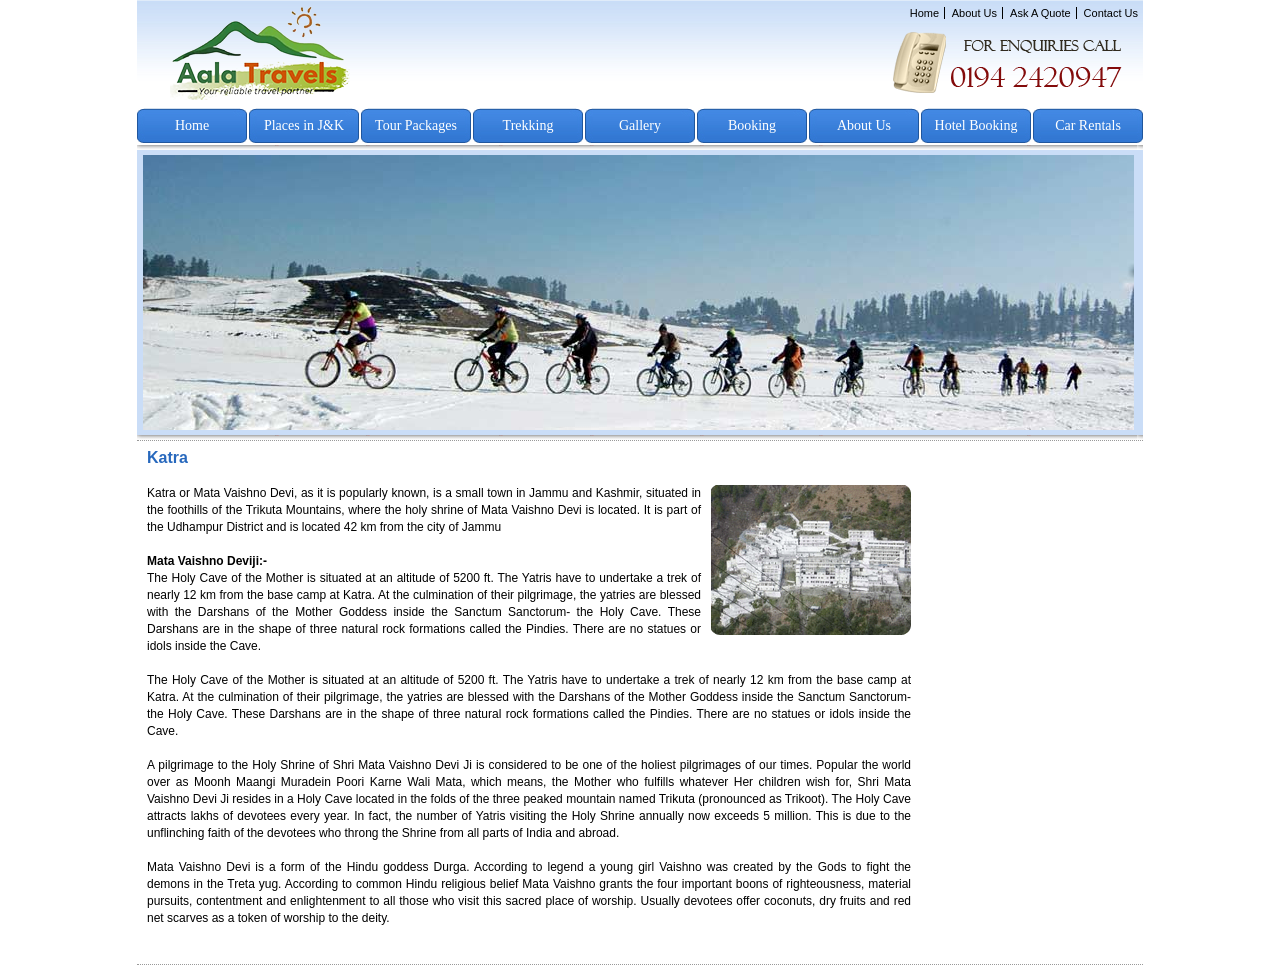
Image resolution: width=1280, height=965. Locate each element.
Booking (752, 125)
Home (924, 13)
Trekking (528, 125)
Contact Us (1111, 13)
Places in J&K (304, 125)
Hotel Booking (976, 125)
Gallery (640, 125)
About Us (974, 13)
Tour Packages (416, 125)
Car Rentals (1088, 125)
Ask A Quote (1040, 13)
